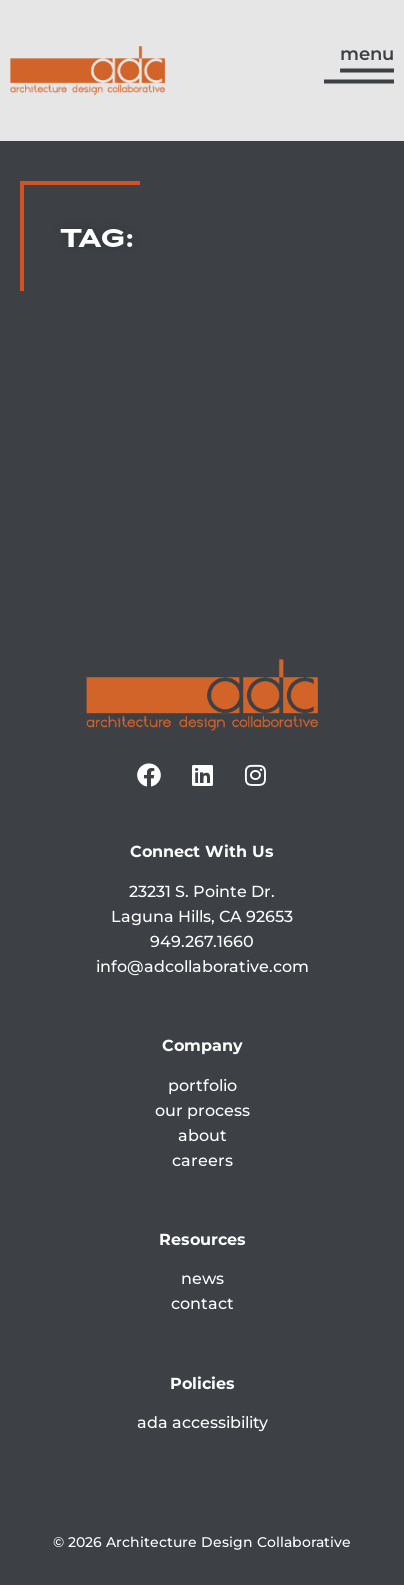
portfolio (202, 1085)
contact (202, 1303)
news (202, 1278)
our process (202, 1110)
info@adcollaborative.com (202, 966)
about (202, 1135)
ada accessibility (202, 1422)
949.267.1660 (202, 941)
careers (202, 1160)
